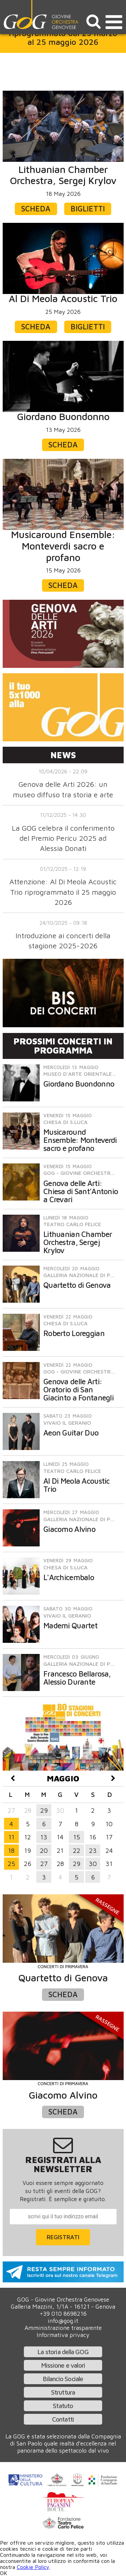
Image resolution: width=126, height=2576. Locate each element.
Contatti (63, 2419)
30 (93, 1863)
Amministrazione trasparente (63, 2327)
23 (93, 1850)
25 (11, 1863)
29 (44, 1810)
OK (3, 2573)
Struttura (63, 2392)
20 (44, 1850)
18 (11, 1850)
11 (11, 1837)
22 (76, 1850)
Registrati (63, 2237)
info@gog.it (63, 2320)
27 (44, 1863)
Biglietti (88, 208)
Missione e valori (63, 2365)
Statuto (63, 2405)
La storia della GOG (63, 2352)
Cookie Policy (33, 2567)
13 (43, 1837)
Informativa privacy (63, 2334)
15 (76, 1837)
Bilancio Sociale (63, 2378)
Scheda (35, 208)
